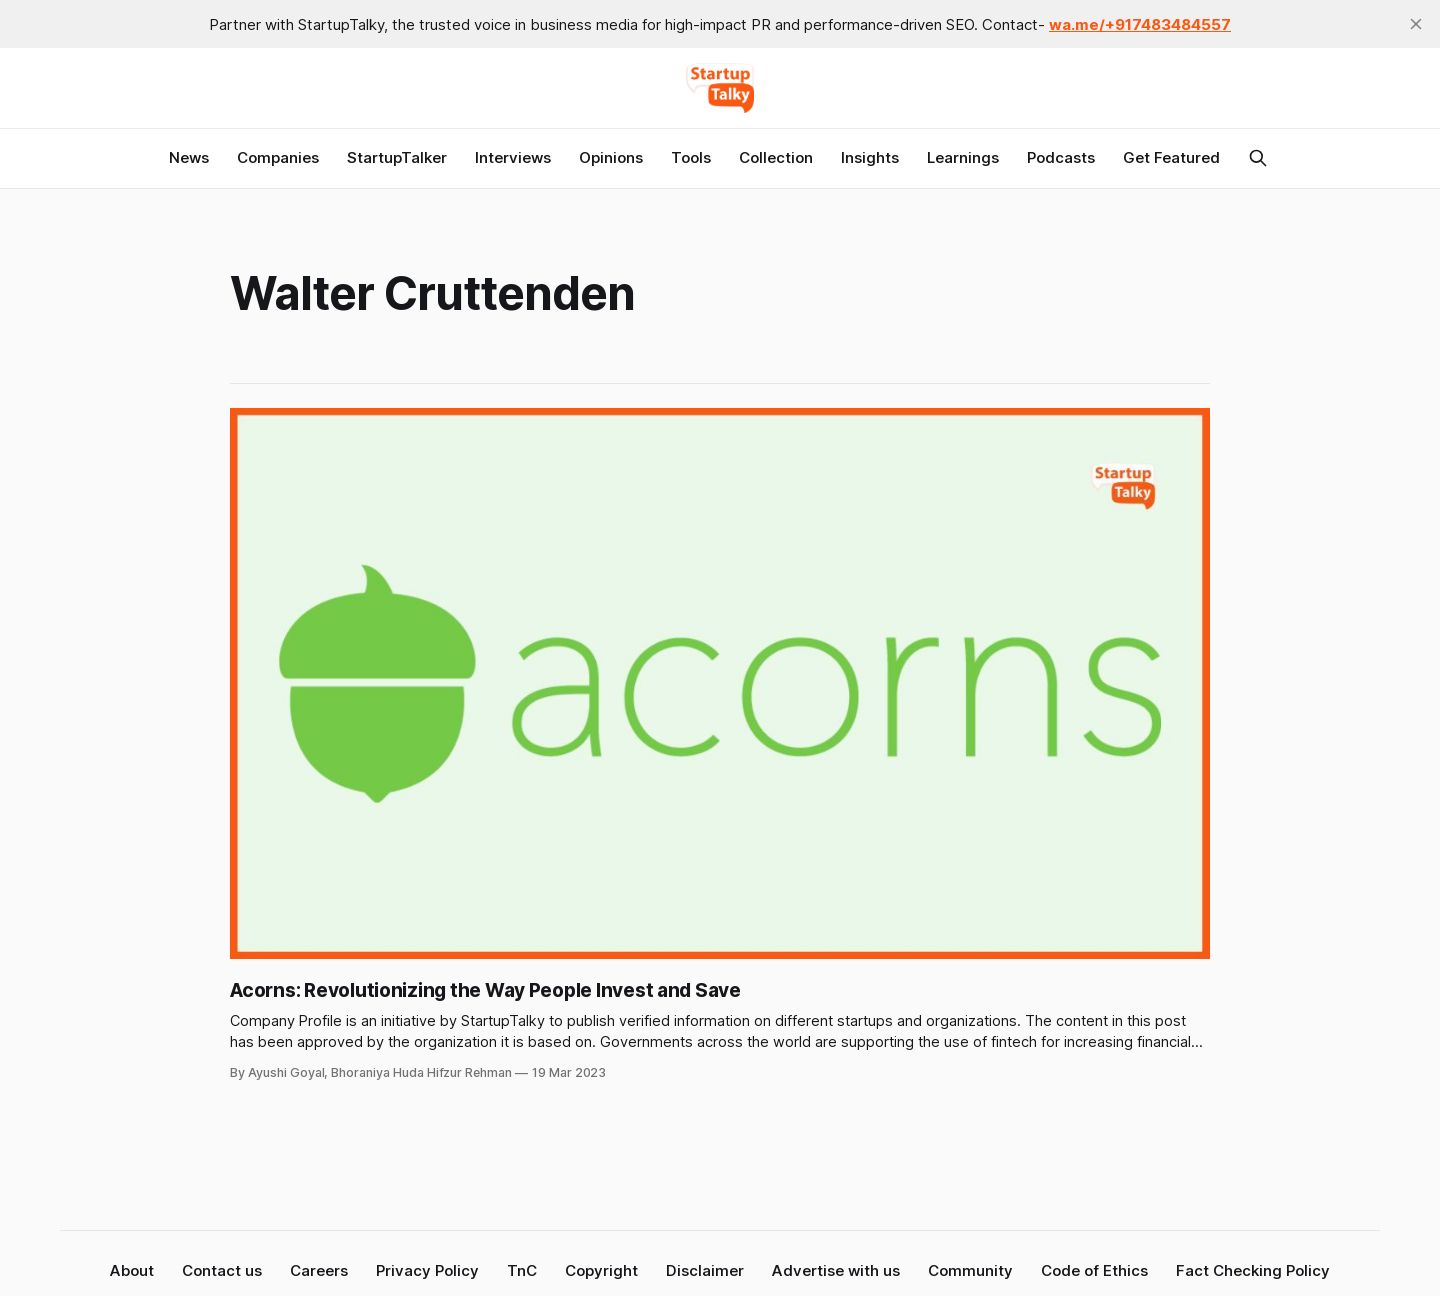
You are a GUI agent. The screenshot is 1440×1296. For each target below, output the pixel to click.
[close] (1416, 24)
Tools (691, 157)
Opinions (611, 157)
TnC (522, 1270)
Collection (776, 157)
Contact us (222, 1270)
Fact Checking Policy (1253, 1270)
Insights (870, 157)
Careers (319, 1270)
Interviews (513, 157)
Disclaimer (705, 1270)
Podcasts (1061, 157)
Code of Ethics (1094, 1270)
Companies (278, 157)
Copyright (601, 1270)
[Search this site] (1258, 158)
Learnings (963, 157)
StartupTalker (397, 157)
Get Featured (1171, 157)
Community (970, 1270)
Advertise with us (836, 1270)
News (189, 157)
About (132, 1270)
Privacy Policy (427, 1270)
